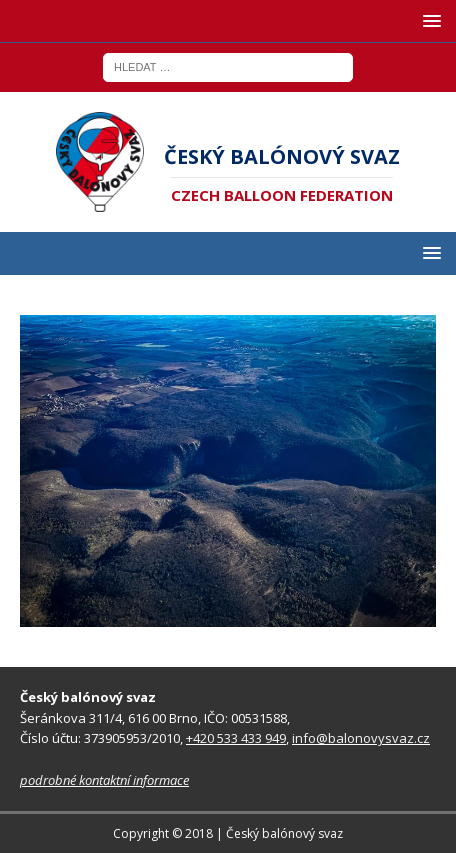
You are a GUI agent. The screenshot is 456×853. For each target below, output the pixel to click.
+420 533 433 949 (236, 738)
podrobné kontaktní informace (104, 780)
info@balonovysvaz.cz (361, 738)
